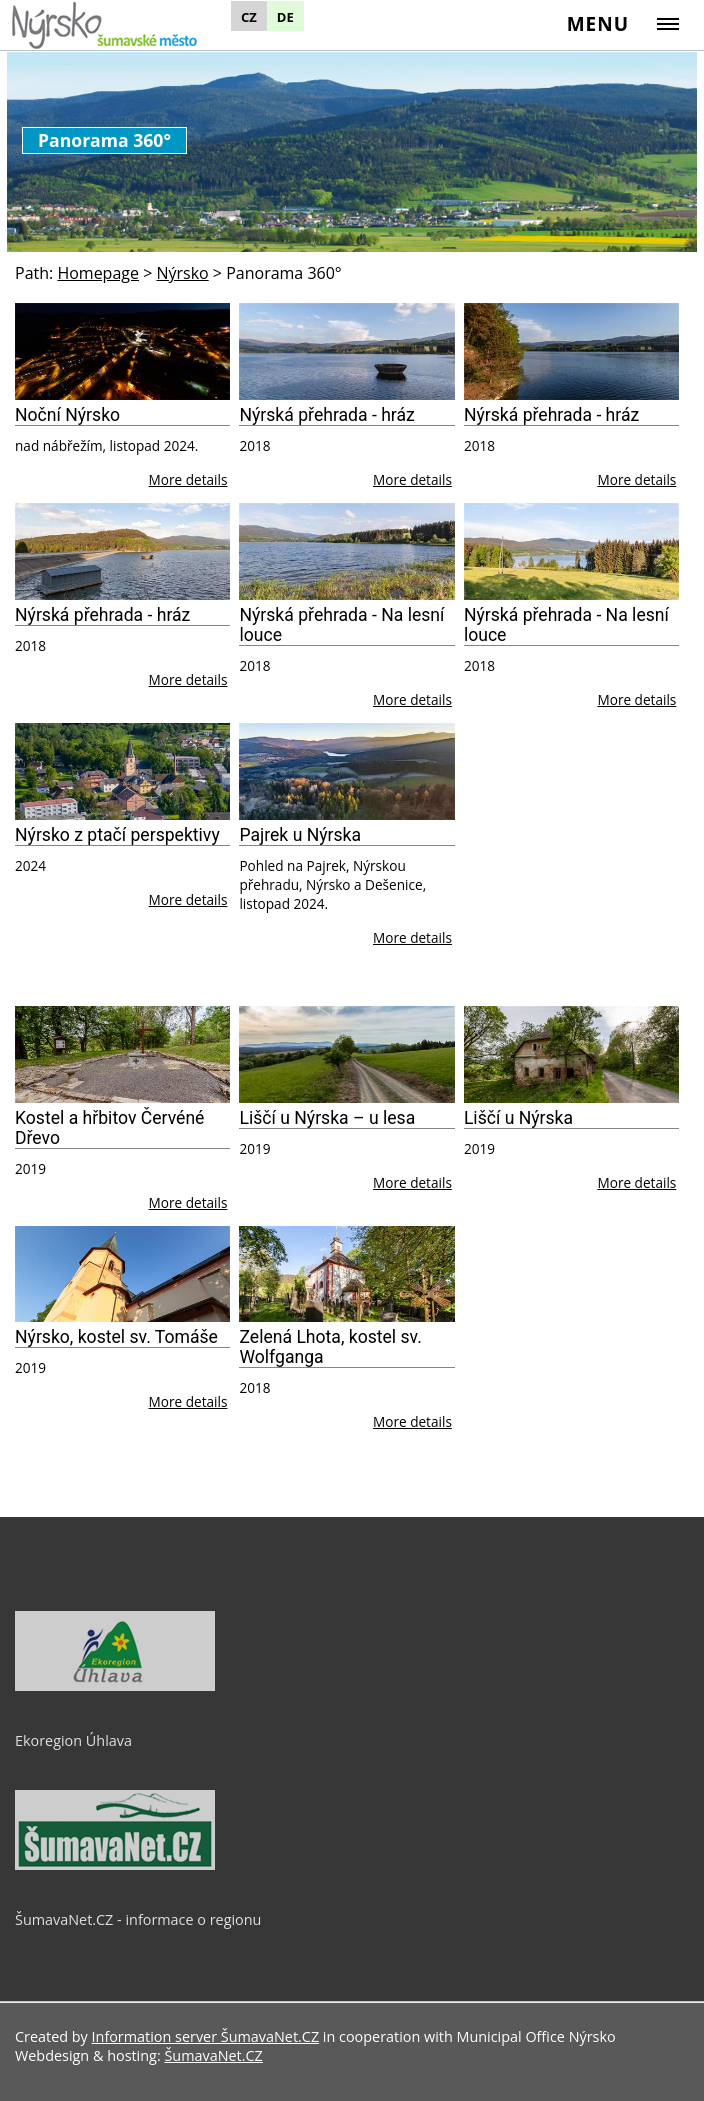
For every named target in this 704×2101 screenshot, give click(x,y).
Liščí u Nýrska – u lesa (327, 1118)
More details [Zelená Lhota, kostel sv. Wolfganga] (412, 1421)
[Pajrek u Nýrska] (346, 771)
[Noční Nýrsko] (122, 351)
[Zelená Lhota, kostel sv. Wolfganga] (346, 1274)
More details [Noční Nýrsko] (188, 479)
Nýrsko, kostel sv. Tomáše (116, 1337)
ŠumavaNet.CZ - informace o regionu (138, 1919)
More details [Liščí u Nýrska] (636, 1182)
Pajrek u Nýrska (300, 835)
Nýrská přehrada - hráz (326, 415)
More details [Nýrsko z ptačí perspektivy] (188, 899)
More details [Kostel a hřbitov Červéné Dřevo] (188, 1202)
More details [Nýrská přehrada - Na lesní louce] (412, 699)
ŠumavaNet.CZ (213, 2055)
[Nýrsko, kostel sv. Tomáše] (122, 1274)
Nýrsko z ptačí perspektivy (117, 835)
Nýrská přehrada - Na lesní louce (341, 625)
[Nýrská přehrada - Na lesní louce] (346, 551)
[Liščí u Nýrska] (571, 1054)
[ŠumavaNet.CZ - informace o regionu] (115, 1865)
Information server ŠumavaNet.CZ (206, 2036)
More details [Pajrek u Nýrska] (412, 937)
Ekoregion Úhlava (73, 1740)
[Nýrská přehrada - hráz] (346, 351)
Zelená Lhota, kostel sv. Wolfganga (330, 1347)
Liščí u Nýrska (518, 1118)
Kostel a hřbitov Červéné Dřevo (109, 1128)
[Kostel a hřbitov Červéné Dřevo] (122, 1054)
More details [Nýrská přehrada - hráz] (412, 479)
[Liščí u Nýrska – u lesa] (346, 1054)
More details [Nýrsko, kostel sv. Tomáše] (188, 1401)
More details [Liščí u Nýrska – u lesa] (412, 1182)
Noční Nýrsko (67, 415)
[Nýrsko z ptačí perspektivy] (122, 771)
